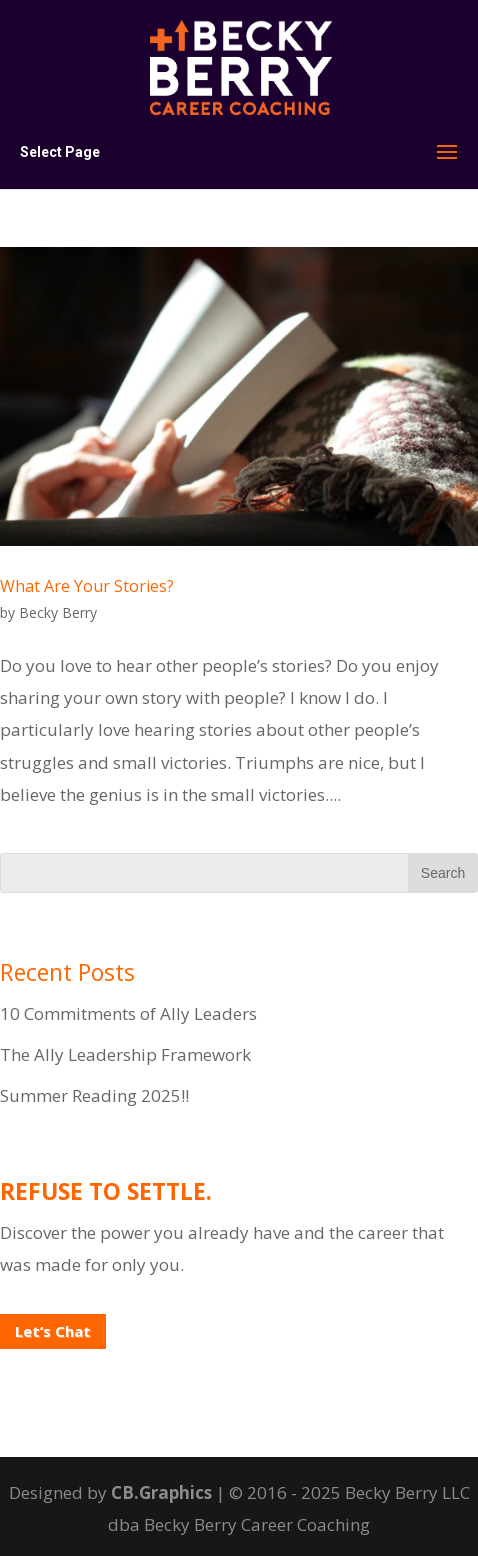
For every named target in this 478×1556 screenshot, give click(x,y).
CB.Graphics (161, 1492)
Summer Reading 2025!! (94, 1095)
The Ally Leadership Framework (125, 1054)
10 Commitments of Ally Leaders (128, 1013)
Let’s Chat (53, 1331)
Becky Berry (58, 612)
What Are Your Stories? (87, 586)
